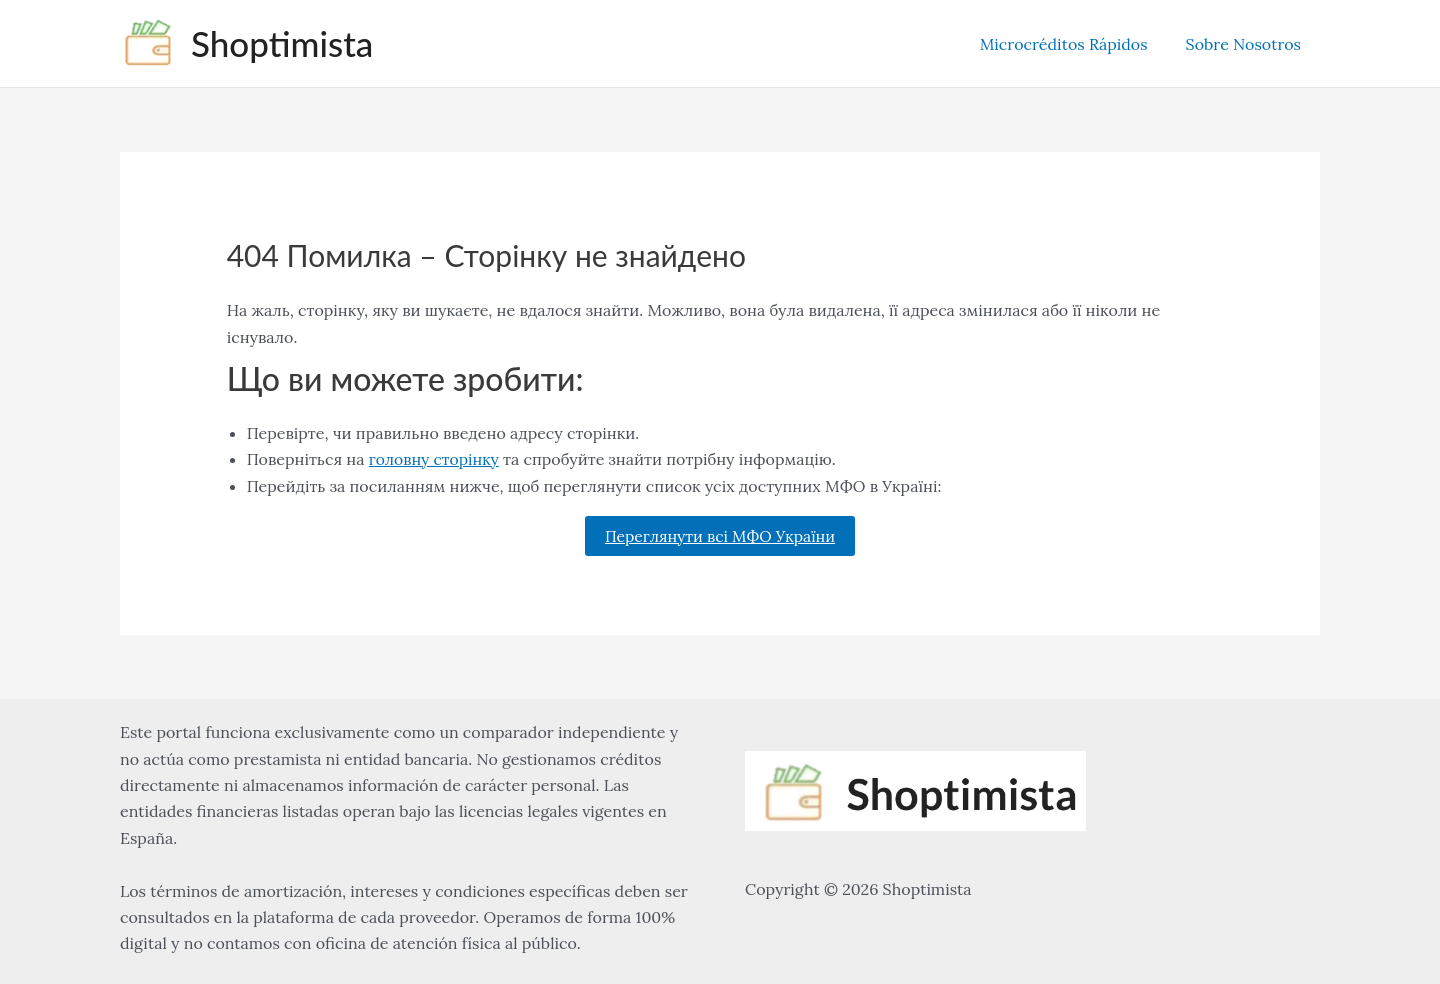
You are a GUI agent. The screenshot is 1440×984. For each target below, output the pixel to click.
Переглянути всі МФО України (719, 536)
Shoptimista (282, 43)
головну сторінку (435, 459)
